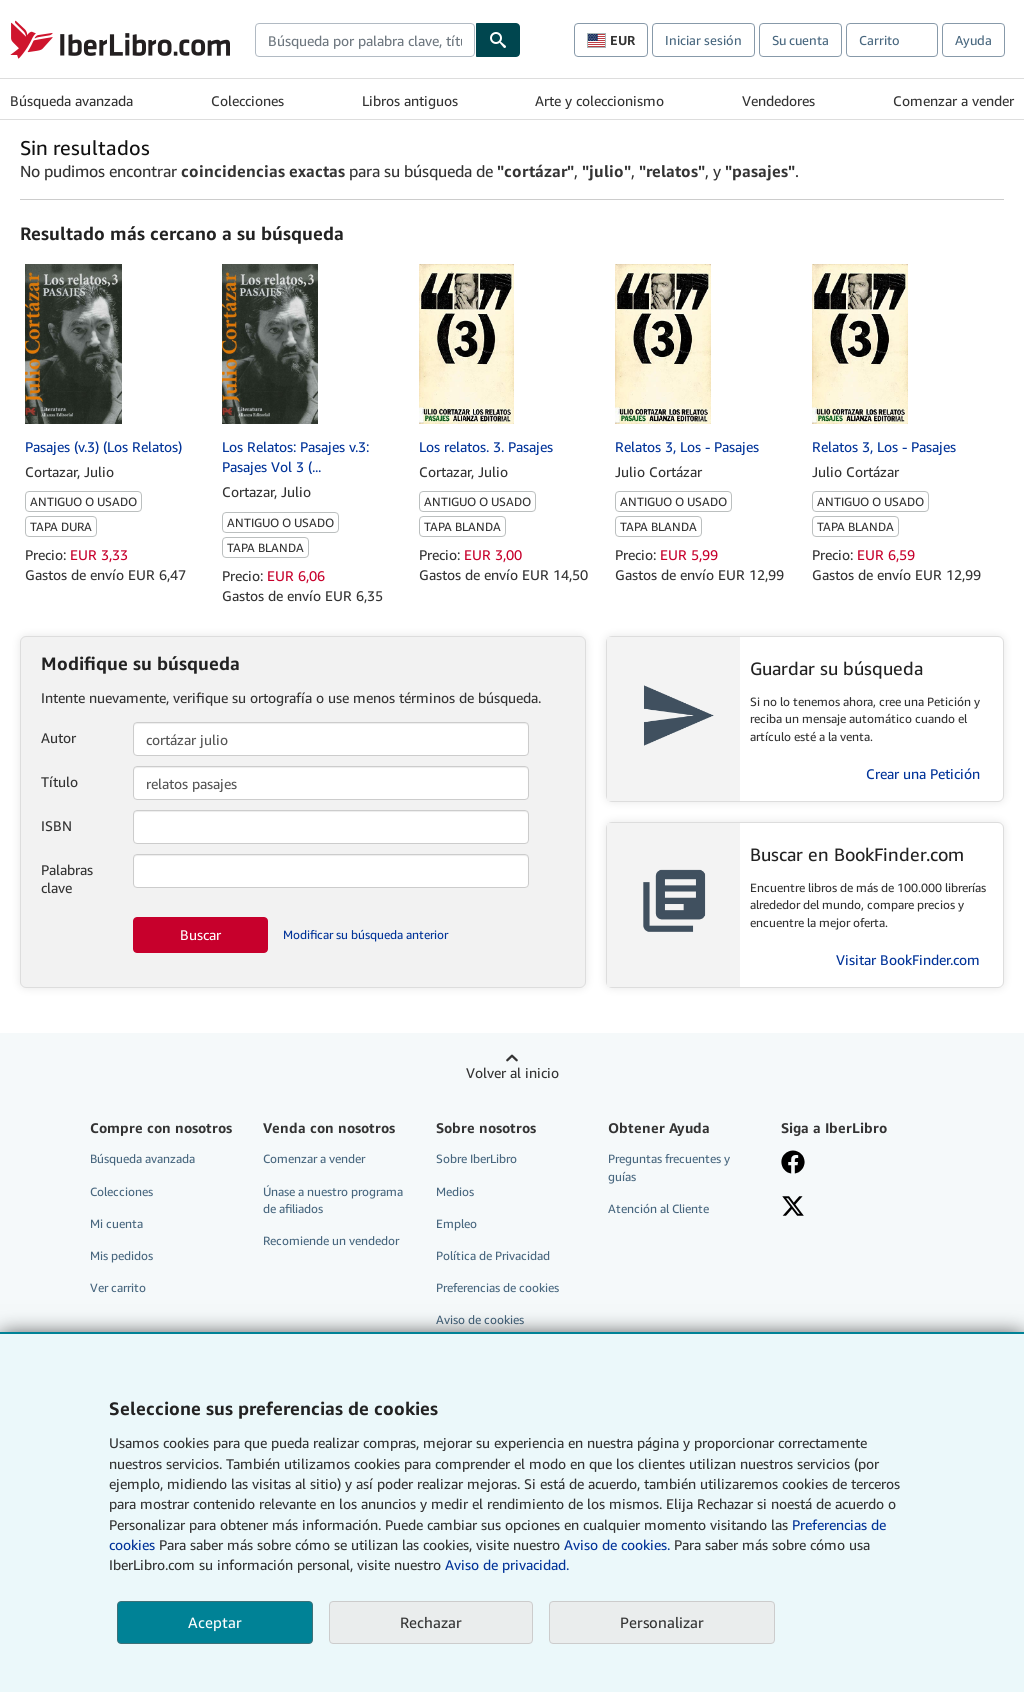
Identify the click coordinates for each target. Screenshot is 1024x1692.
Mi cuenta (116, 1223)
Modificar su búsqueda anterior (365, 934)
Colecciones (247, 100)
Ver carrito (118, 1287)
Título (59, 781)
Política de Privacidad (493, 1255)
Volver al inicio (512, 1072)
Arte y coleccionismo (599, 100)
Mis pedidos (121, 1255)
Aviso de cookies (480, 1319)
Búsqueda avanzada (71, 100)
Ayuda (973, 40)
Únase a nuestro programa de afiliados (333, 1200)
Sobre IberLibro (476, 1158)
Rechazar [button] (431, 1622)
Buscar (200, 934)
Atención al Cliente (658, 1208)
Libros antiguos (410, 100)
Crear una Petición (923, 773)
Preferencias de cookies (497, 1287)
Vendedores (778, 100)
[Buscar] (498, 40)
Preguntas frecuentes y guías (669, 1167)
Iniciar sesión (703, 40)
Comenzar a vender (953, 100)
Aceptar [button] (215, 1622)
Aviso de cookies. (617, 1544)
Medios (455, 1191)
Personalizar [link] (662, 1622)
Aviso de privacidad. (507, 1564)
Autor (58, 737)
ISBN (56, 825)
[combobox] (365, 40)
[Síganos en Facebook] (793, 1164)
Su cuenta (800, 40)
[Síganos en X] (793, 1208)
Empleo (456, 1223)
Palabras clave (67, 878)
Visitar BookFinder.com (908, 959)
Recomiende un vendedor (331, 1240)
